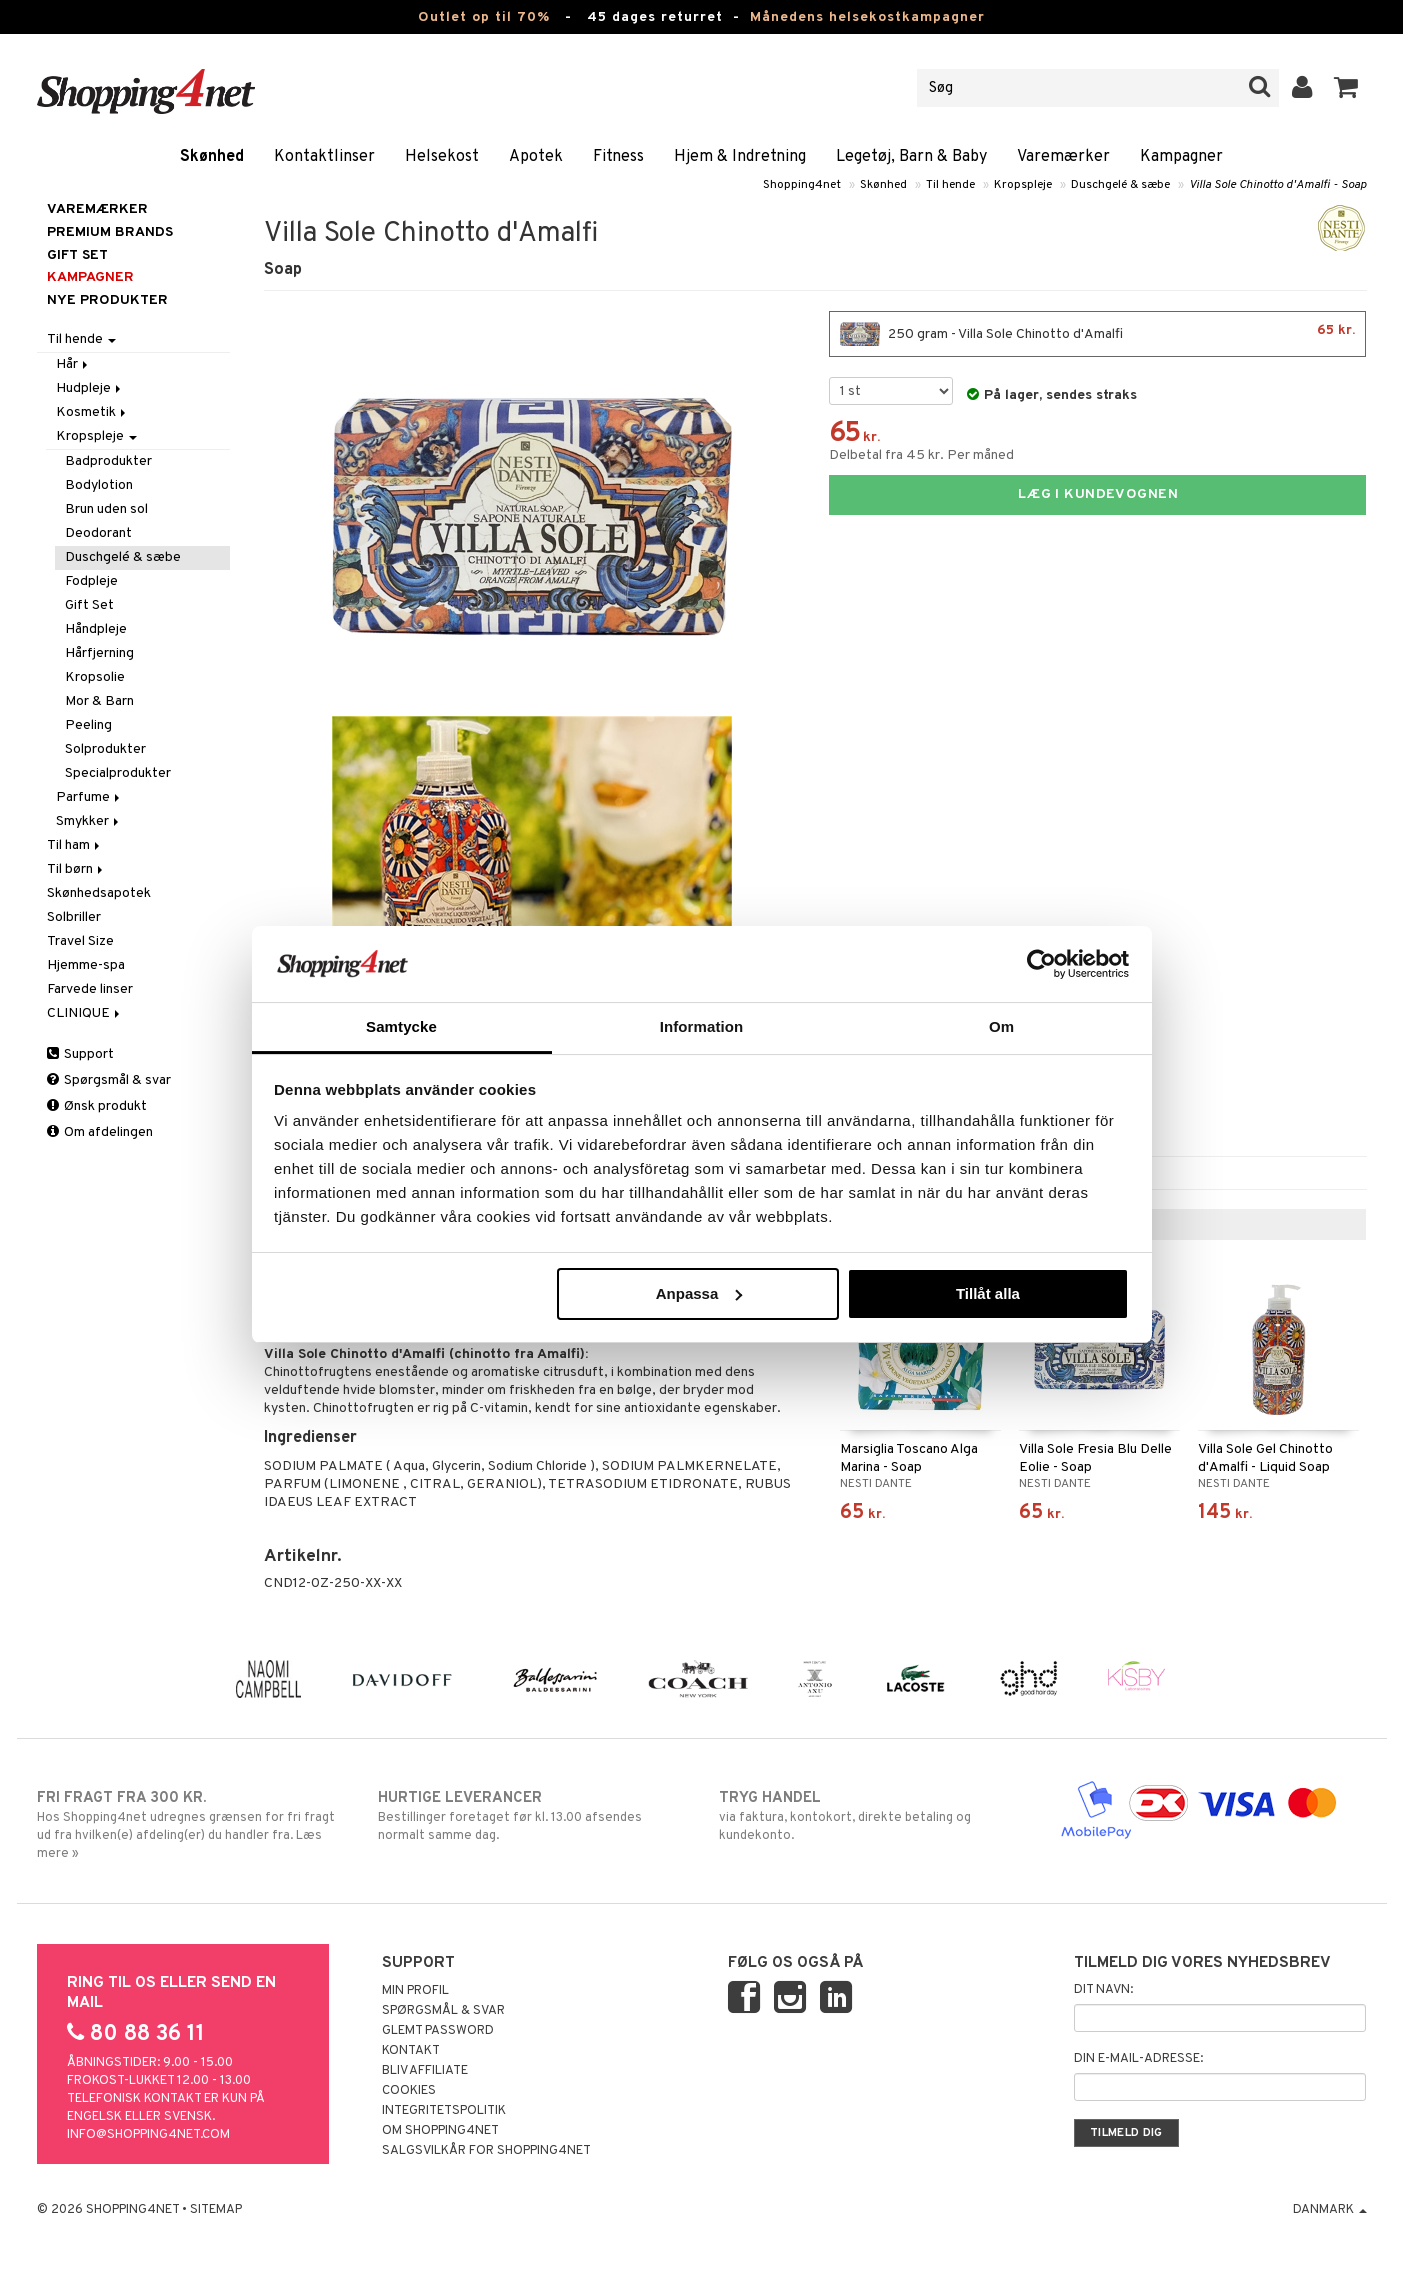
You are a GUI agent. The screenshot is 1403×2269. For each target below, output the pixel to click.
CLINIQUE (85, 1013)
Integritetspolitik (444, 2111)
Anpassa (699, 1293)
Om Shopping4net (440, 2131)
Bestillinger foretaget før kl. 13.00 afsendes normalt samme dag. (531, 1816)
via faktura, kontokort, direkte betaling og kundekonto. (872, 1816)
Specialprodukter (118, 773)
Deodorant (98, 533)
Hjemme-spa (86, 965)
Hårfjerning (99, 653)
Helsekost (442, 157)
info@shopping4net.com (148, 2135)
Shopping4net (802, 185)
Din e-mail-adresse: (1138, 2059)
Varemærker (1063, 157)
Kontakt (411, 2051)
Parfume (89, 797)
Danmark (1330, 2210)
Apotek (536, 157)
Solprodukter (105, 749)
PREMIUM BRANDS (110, 232)
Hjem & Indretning (740, 157)
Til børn (76, 869)
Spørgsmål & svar (109, 1080)
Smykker (89, 821)
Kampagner (1181, 157)
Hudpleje (90, 388)
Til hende (950, 185)
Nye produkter (107, 300)
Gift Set (89, 605)
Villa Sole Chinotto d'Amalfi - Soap (1278, 185)
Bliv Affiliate (425, 2071)
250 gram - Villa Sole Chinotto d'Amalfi (1097, 334)
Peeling (88, 725)
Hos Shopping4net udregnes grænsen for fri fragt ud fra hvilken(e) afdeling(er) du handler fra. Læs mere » (190, 1825)
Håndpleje (96, 629)
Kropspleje (1023, 185)
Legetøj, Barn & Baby (911, 157)
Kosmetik (92, 412)
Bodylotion (99, 485)
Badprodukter (108, 461)
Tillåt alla (988, 1293)
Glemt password (438, 2031)
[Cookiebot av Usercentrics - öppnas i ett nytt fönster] (1041, 964)
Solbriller (74, 917)
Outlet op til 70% (484, 17)
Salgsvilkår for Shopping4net (486, 2151)
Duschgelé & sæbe (1120, 185)
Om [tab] (1001, 1026)
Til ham (75, 845)
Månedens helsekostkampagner (867, 17)
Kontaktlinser (324, 157)
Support (80, 1054)
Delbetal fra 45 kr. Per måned (921, 455)
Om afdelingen (100, 1132)
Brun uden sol (106, 509)
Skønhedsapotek (99, 893)
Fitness (618, 157)
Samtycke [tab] (401, 1026)
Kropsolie (95, 677)
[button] (1346, 88)
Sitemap (216, 2210)
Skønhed (212, 157)
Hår (73, 364)
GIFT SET (77, 255)
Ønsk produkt (97, 1106)
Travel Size (80, 941)
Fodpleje (91, 581)
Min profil (415, 1991)
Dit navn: (1103, 1990)
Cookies (409, 2091)
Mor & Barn (99, 701)
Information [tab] (702, 1026)
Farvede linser (90, 989)
